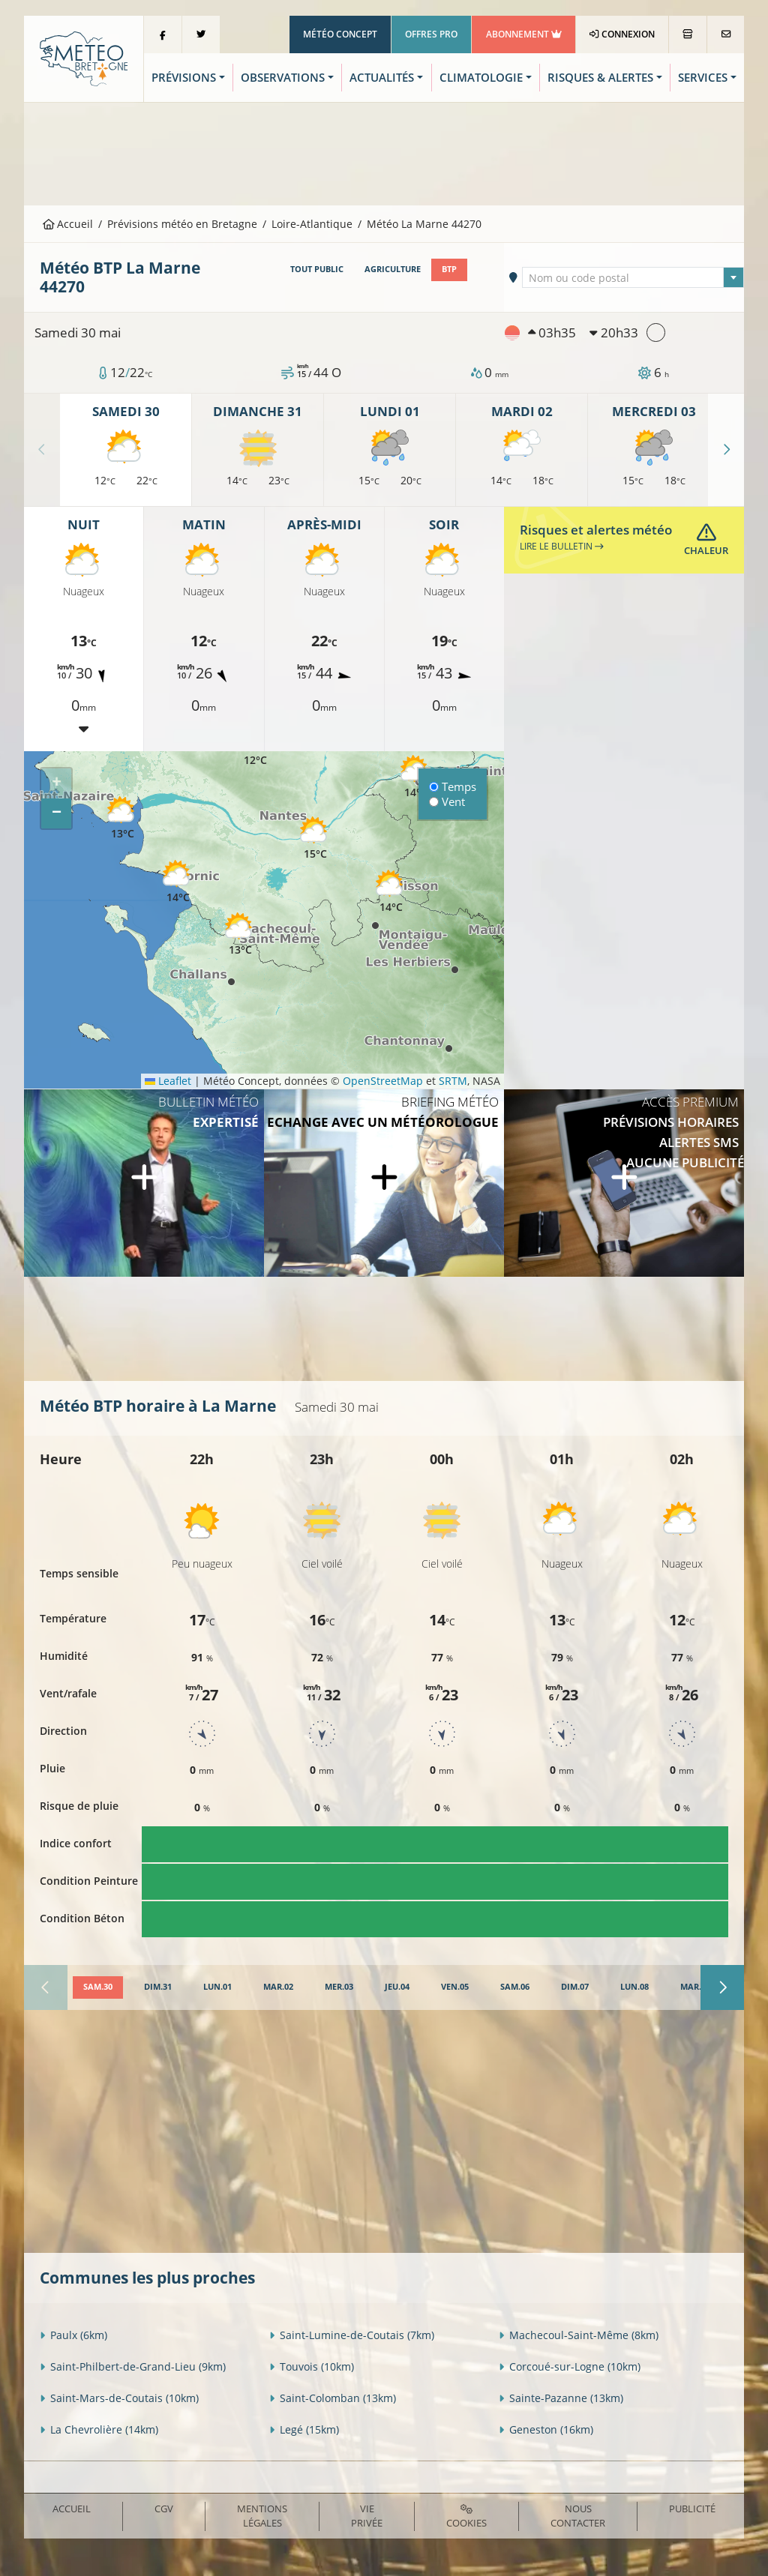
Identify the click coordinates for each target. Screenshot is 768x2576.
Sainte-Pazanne (561, 2398)
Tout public (317, 269)
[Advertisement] (384, 152)
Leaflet (168, 1081)
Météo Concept (340, 34)
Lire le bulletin (562, 546)
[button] (415, 777)
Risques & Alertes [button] (600, 77)
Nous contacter (577, 2516)
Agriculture (392, 269)
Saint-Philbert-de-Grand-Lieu (133, 2366)
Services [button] (703, 77)
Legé (304, 2429)
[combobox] (632, 277)
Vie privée (366, 2516)
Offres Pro (431, 34)
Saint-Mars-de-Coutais (119, 2398)
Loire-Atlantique (312, 224)
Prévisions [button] (184, 77)
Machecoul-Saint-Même (578, 2335)
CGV (163, 2508)
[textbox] (632, 278)
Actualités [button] (382, 77)
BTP (449, 269)
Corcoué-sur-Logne (569, 2366)
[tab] (98, 1987)
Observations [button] (283, 77)
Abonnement (524, 34)
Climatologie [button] (481, 77)
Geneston (546, 2429)
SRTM (453, 1081)
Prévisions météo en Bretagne (182, 224)
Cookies (466, 2517)
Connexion (622, 34)
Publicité (692, 2508)
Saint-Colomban (332, 2398)
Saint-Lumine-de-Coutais (351, 2335)
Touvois (311, 2366)
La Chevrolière (99, 2429)
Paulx (73, 2335)
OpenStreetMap (383, 1081)
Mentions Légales (262, 2516)
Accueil (68, 224)
